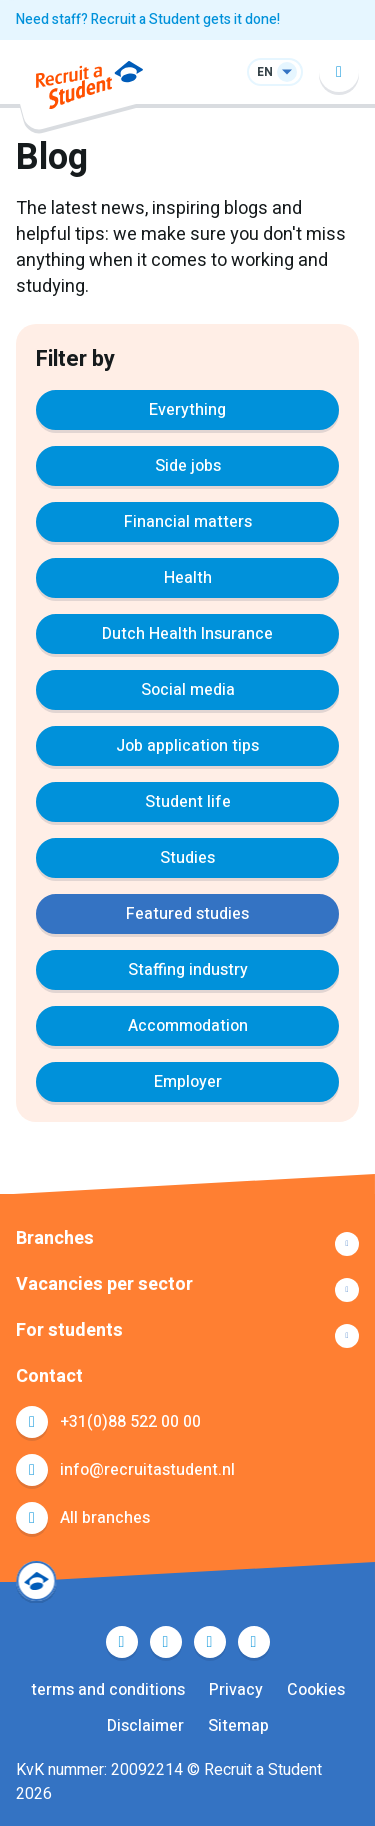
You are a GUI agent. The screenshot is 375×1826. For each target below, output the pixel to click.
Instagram (254, 1642)
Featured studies (187, 914)
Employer (188, 1082)
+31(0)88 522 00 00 (130, 1422)
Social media (188, 690)
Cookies (316, 1690)
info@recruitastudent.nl (147, 1470)
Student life (188, 802)
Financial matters (188, 522)
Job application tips (187, 746)
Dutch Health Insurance (187, 634)
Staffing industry (188, 970)
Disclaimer (145, 1726)
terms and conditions (108, 1690)
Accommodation (188, 1026)
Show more (187, 1244)
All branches (105, 1518)
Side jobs (188, 466)
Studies (187, 858)
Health (188, 578)
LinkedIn (210, 1642)
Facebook (122, 1642)
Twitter (166, 1642)
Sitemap (238, 1726)
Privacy (236, 1690)
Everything (187, 410)
